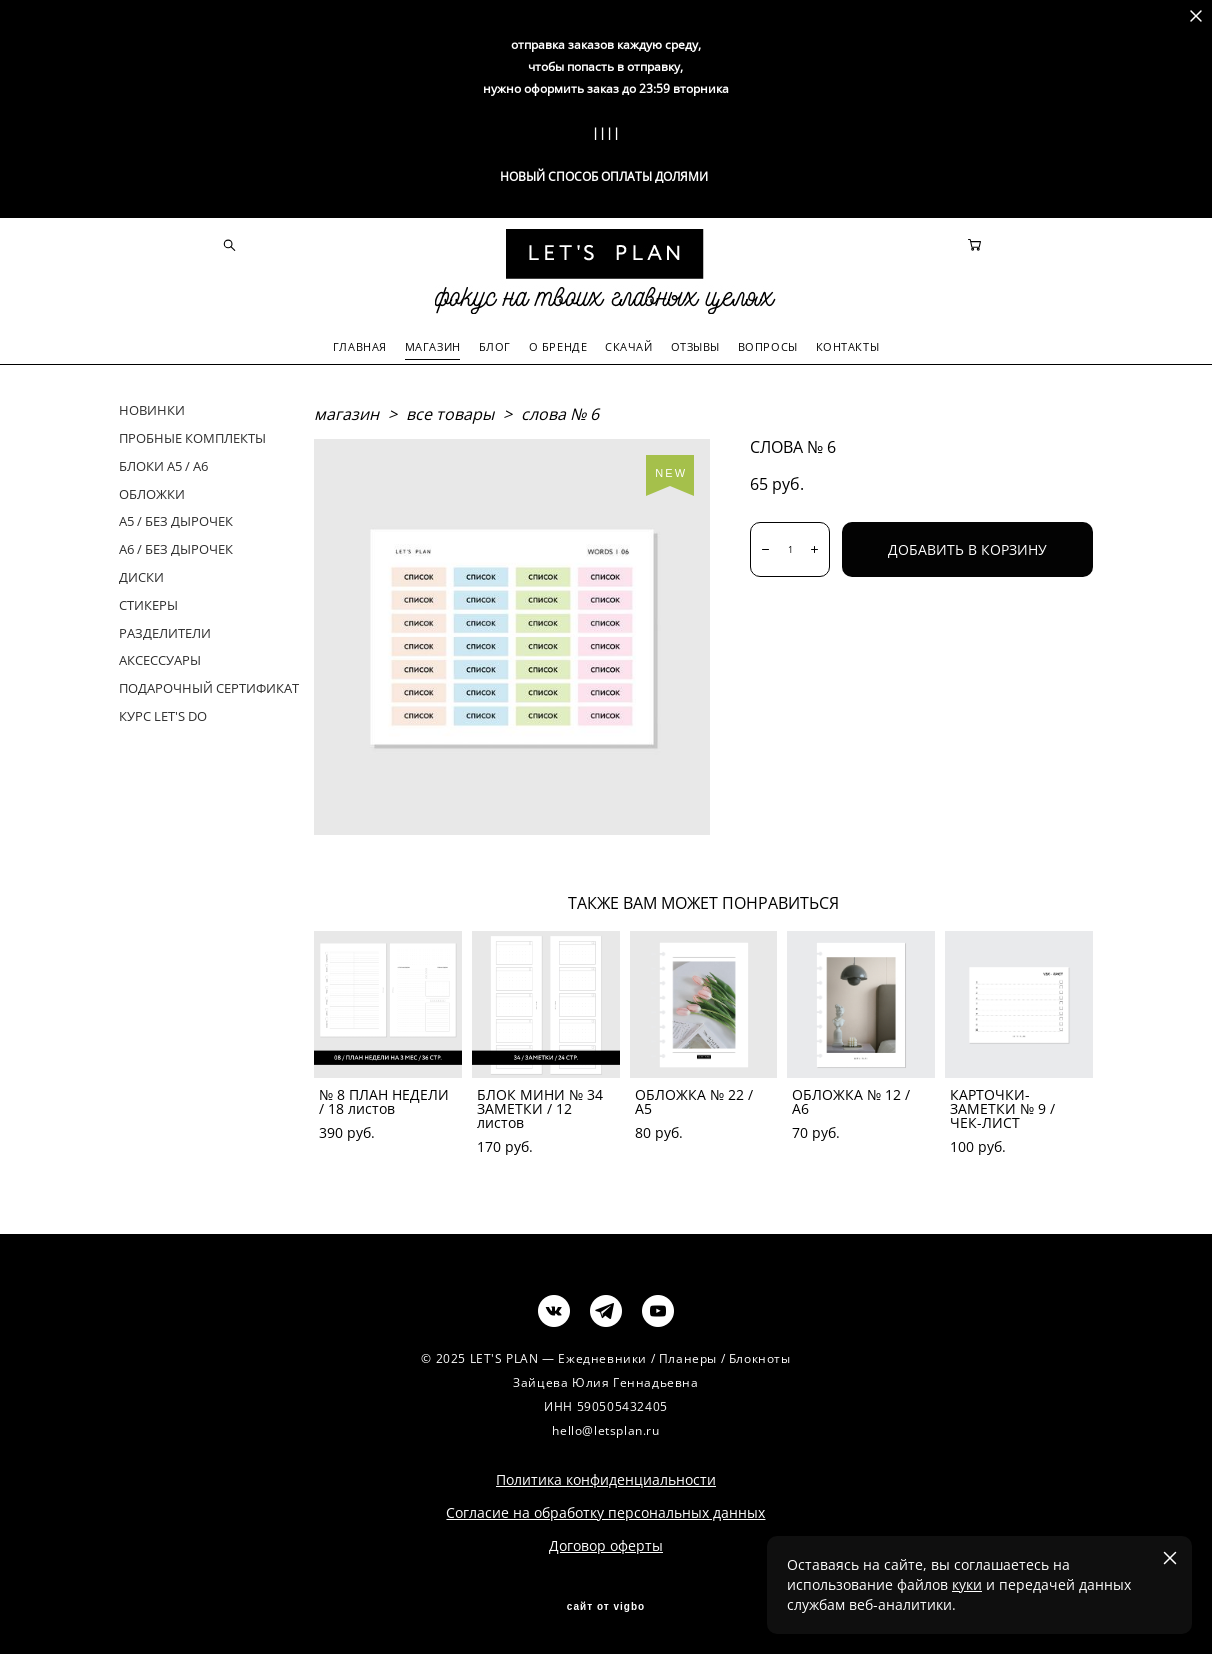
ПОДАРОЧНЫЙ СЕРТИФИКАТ (209, 687)
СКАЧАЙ (628, 345)
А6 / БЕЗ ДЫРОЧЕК (176, 548)
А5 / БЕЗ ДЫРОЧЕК (176, 520)
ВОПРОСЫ (768, 345)
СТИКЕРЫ (148, 604)
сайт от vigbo (606, 1606)
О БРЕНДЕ (558, 345)
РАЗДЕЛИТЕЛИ (165, 631)
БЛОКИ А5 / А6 (163, 465)
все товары (450, 413)
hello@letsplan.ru (605, 1429)
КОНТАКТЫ (847, 345)
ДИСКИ (141, 576)
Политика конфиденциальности (606, 1478)
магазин (346, 413)
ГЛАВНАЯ (360, 345)
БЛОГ (495, 345)
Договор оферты (606, 1544)
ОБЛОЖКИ (152, 492)
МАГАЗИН (433, 345)
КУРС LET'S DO (163, 715)
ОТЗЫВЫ (695, 345)
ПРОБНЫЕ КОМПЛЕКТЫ (192, 437)
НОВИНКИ (152, 409)
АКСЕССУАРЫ (160, 659)
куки (967, 1584)
